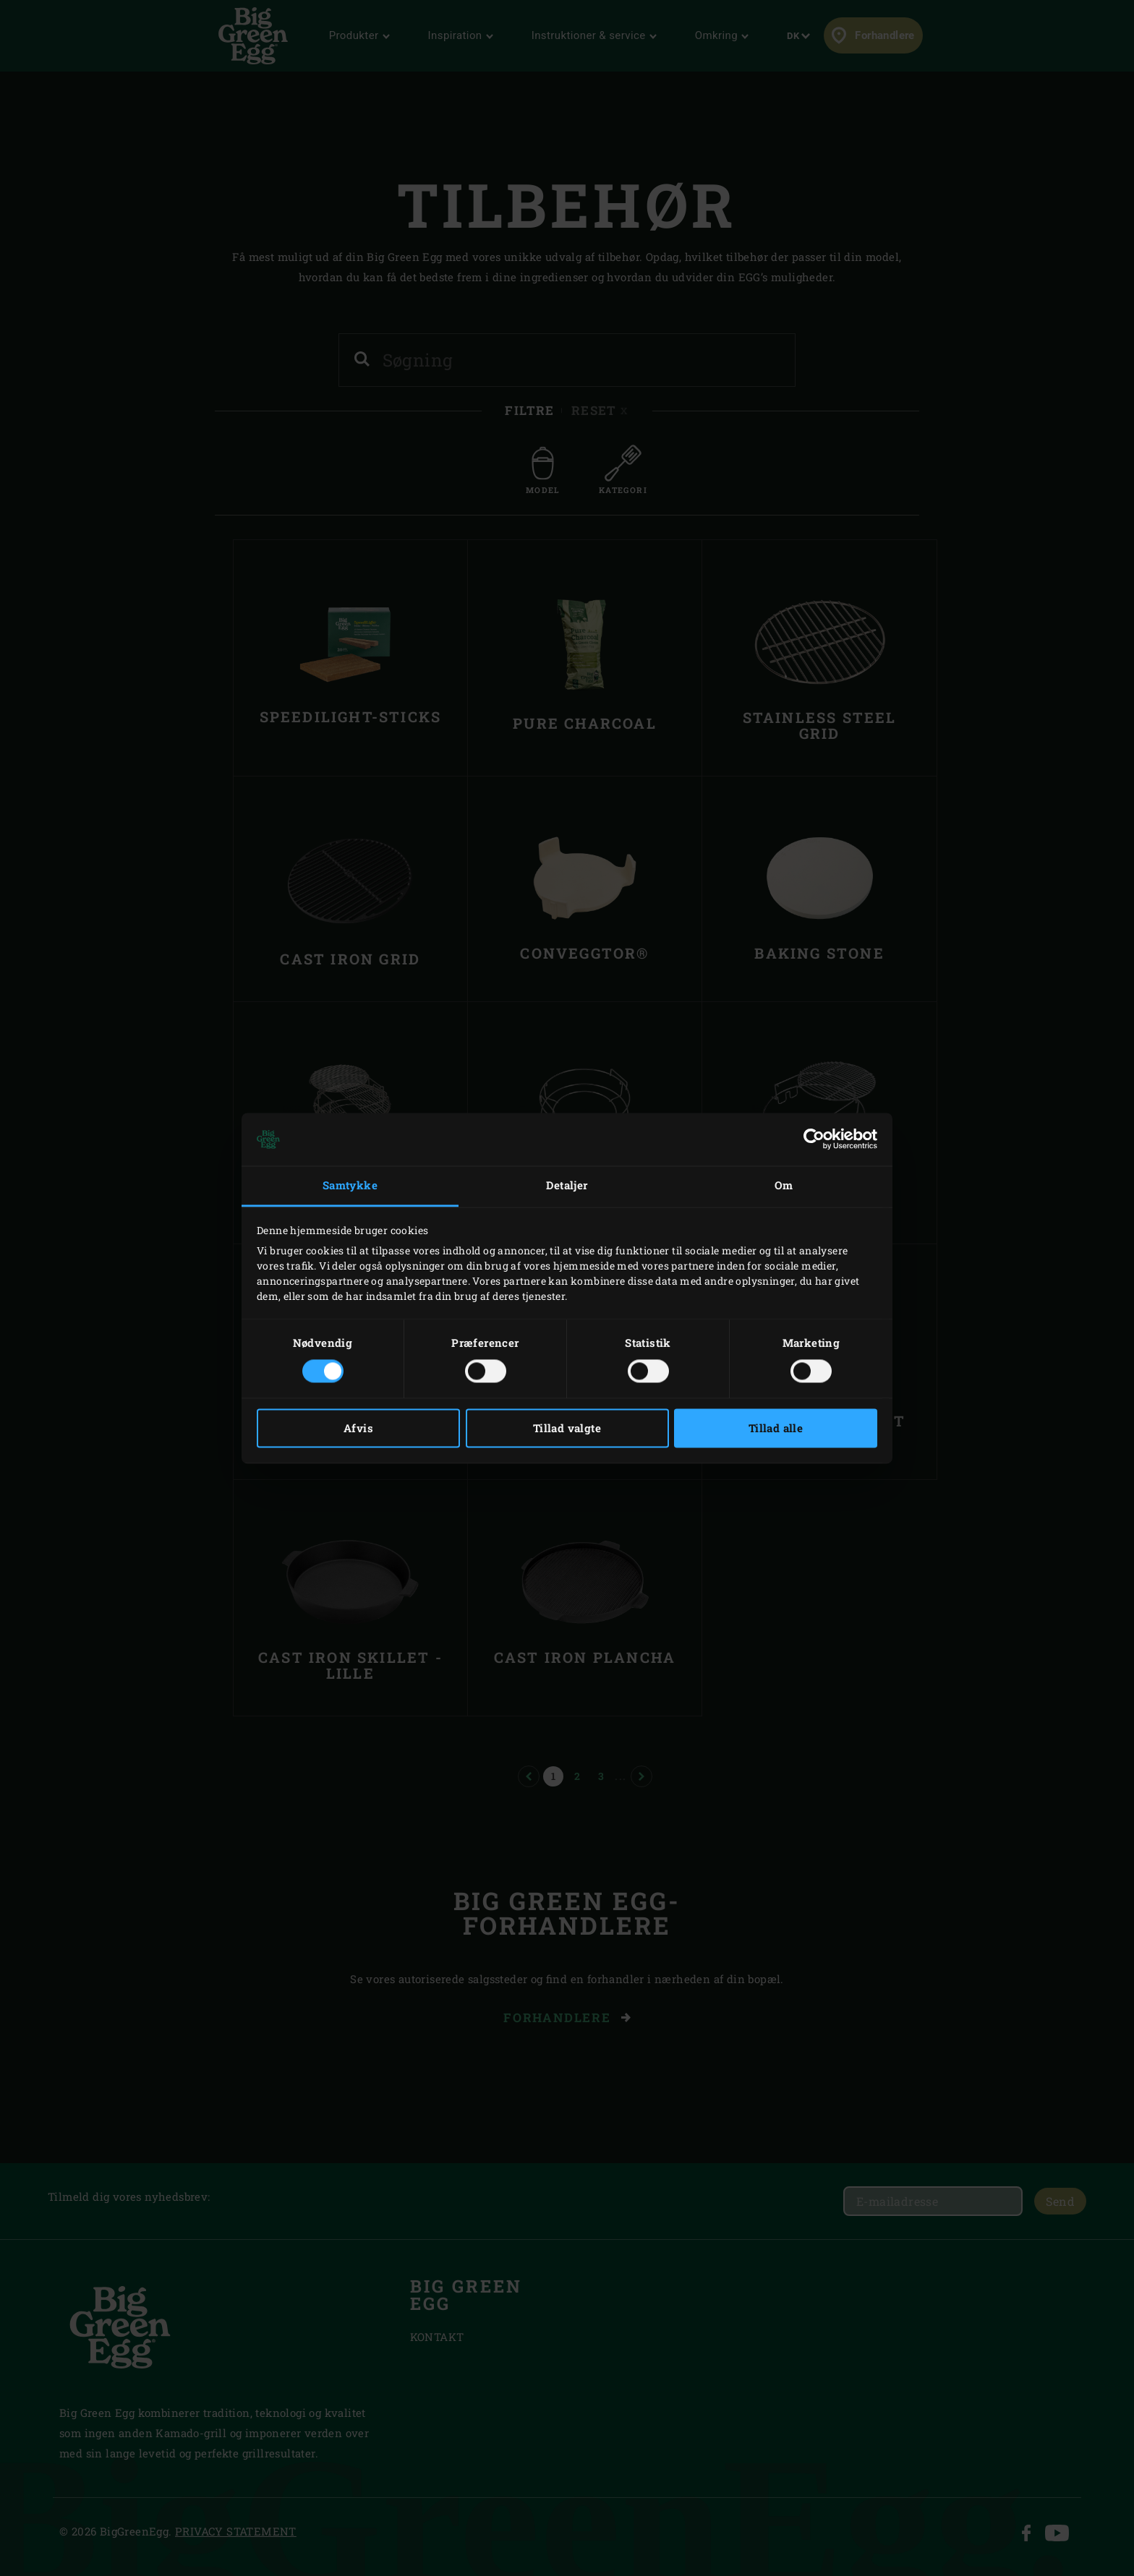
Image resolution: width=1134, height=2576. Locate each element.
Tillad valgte (567, 1428)
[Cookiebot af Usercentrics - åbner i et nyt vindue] (814, 1139)
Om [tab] (784, 1185)
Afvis (358, 1428)
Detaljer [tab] (566, 1185)
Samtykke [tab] (350, 1185)
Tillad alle (776, 1428)
